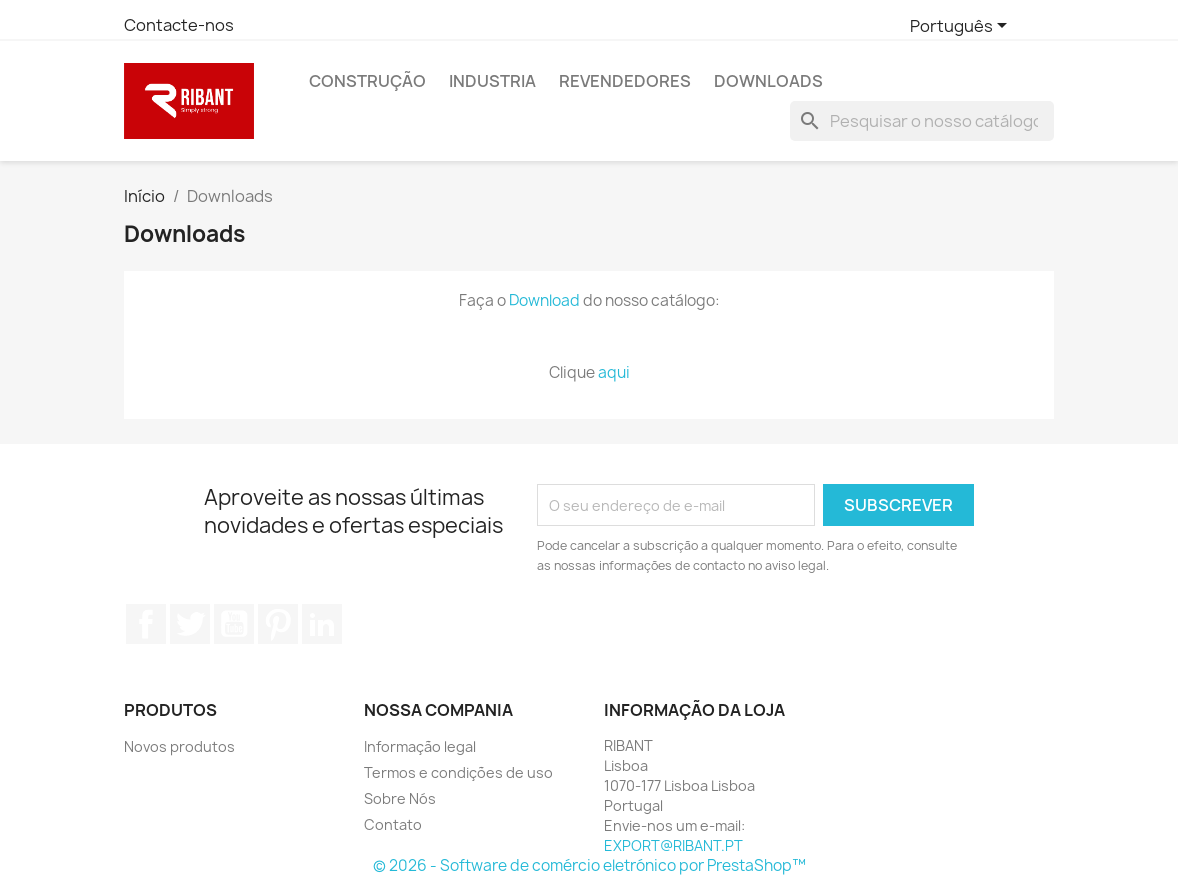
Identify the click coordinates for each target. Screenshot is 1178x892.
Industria (492, 81)
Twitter (190, 624)
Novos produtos (179, 746)
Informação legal (420, 746)
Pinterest (278, 624)
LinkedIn (322, 624)
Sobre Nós (400, 798)
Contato (393, 824)
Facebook (146, 624)
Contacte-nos (179, 25)
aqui (614, 372)
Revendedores (625, 81)
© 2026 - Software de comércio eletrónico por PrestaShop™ (589, 865)
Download (544, 300)
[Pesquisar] (922, 121)
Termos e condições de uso (458, 772)
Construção (367, 81)
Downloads (768, 81)
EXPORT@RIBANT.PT (673, 845)
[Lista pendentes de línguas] (962, 27)
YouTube (234, 624)
